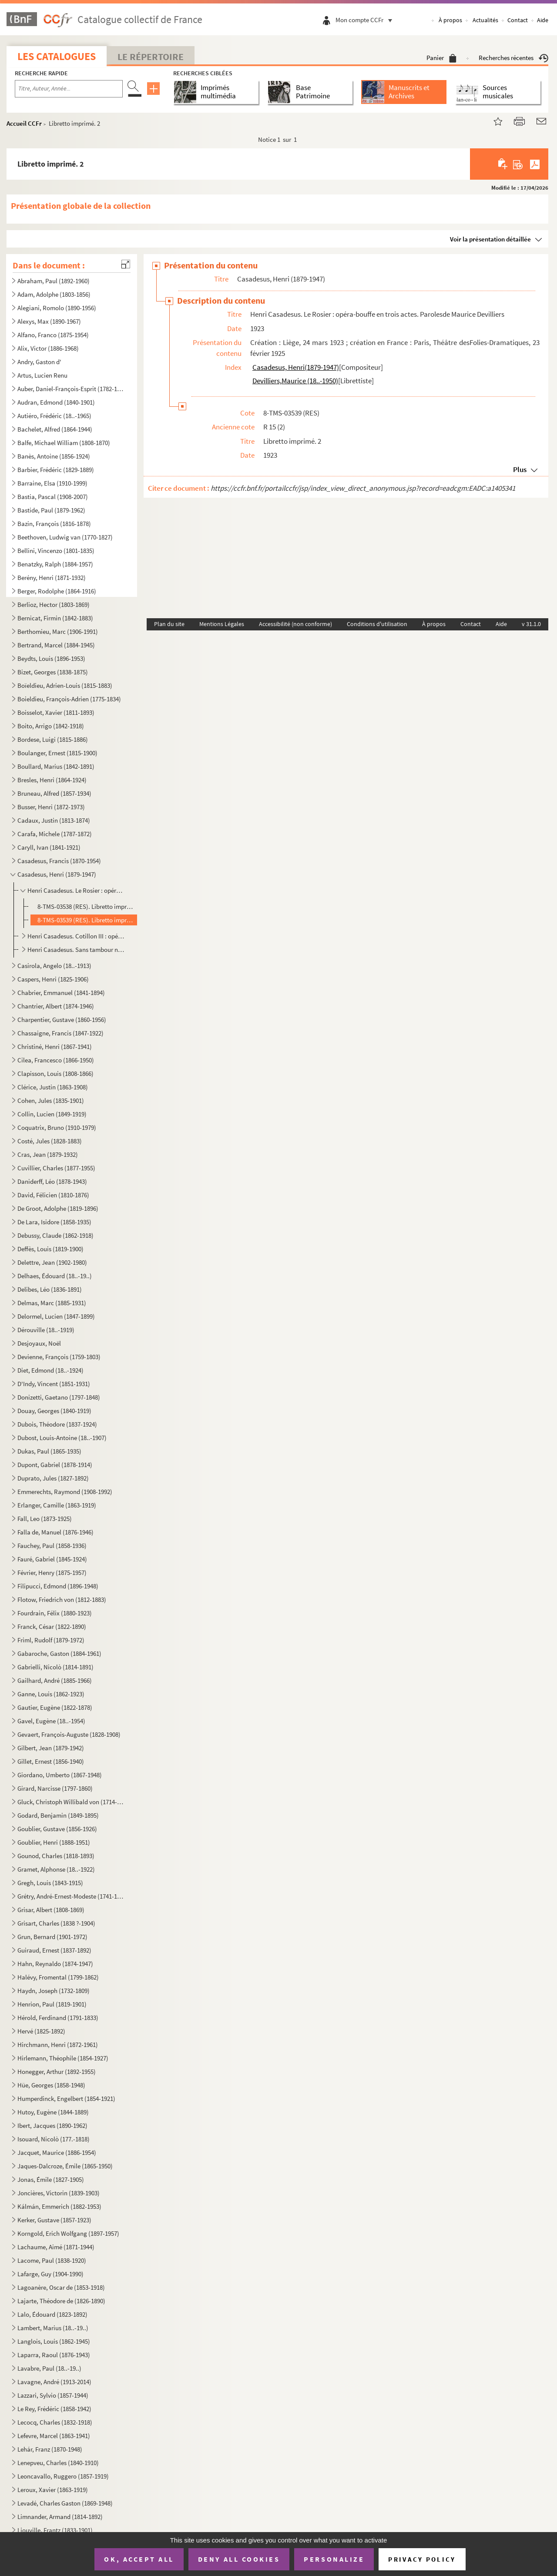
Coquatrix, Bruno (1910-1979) (56, 1127)
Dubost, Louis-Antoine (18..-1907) (62, 1438)
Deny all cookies (239, 2559)
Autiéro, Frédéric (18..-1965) (54, 416)
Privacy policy (422, 2559)
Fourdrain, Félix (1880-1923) (54, 1613)
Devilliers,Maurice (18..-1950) (295, 380)
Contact (517, 20)
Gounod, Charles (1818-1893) (55, 1856)
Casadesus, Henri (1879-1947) (56, 874)
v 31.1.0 (531, 624)
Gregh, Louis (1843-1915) (50, 1883)
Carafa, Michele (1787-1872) (54, 834)
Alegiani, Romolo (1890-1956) (56, 308)
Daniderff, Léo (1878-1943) (52, 1181)
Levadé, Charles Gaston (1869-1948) (65, 2503)
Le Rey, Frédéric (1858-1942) (54, 2409)
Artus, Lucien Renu (42, 375)
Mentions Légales (221, 624)
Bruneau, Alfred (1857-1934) (54, 793)
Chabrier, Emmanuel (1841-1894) (61, 992)
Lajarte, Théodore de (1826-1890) (61, 2301)
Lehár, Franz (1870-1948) (49, 2449)
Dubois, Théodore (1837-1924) (57, 1424)
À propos (450, 20)
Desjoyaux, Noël (39, 1343)
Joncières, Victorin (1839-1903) (58, 2193)
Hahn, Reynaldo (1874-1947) (55, 1964)
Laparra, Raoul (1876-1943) (53, 2355)
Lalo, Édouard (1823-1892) (52, 2314)
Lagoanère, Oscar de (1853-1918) (61, 2287)
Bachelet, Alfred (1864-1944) (54, 429)
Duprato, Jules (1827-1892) (53, 1478)
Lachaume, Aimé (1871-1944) (55, 2247)
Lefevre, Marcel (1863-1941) (53, 2436)
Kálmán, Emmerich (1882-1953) (59, 2206)
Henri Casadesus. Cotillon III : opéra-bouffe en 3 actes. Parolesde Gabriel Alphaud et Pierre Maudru (76, 936)
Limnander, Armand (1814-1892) (60, 2516)
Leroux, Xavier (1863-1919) (52, 2490)
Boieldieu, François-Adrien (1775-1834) (69, 699)
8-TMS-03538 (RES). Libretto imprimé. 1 (85, 906)
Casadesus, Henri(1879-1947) (295, 367)
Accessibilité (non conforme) (295, 624)
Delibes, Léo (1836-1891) (49, 1289)
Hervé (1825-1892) (41, 2031)
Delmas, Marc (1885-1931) (51, 1303)
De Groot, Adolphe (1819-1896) (57, 1208)
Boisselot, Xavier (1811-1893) (55, 712)
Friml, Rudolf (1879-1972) (50, 1640)
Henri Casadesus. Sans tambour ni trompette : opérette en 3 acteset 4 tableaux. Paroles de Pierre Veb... (76, 949)
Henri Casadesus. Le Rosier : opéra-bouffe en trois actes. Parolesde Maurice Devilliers (76, 890)
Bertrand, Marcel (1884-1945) (56, 645)
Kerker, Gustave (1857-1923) (54, 2220)
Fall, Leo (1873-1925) (44, 1518)
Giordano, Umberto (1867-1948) (59, 1775)
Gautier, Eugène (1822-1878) (54, 1707)
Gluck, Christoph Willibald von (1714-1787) (70, 1802)
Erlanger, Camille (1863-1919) (56, 1505)
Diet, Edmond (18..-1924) (50, 1370)
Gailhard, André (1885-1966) (54, 1680)
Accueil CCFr (24, 123)
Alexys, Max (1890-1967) (49, 321)
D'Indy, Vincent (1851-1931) (53, 1384)
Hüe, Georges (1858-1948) (51, 2085)
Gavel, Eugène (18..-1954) (51, 1721)
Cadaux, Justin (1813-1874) (53, 820)
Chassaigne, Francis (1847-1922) (60, 1033)
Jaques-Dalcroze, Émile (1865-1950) (65, 2166)
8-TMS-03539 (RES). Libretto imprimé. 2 (85, 920)
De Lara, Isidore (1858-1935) (54, 1222)
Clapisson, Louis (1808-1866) (55, 1073)
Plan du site (169, 624)
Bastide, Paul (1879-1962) (51, 510)
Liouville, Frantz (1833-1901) (55, 2530)
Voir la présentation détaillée (490, 239)
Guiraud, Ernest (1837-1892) (54, 1950)
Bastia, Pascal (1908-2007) (52, 496)
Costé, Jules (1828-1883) (49, 1141)
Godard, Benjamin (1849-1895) (58, 1815)
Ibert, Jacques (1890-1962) (52, 2125)
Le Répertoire (150, 56)
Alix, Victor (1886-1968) (48, 348)
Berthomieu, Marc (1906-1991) (57, 631)
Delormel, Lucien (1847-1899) (56, 1316)
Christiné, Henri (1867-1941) (54, 1046)
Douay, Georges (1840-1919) (54, 1411)
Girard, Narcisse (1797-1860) (55, 1788)
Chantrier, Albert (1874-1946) (55, 1006)
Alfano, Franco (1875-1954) (53, 335)
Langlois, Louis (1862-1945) (53, 2341)
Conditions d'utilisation (377, 624)
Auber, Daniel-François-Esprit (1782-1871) (70, 389)
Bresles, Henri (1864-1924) (52, 780)
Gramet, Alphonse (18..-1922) (56, 1869)
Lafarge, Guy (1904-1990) (50, 2274)
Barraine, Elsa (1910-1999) (52, 483)
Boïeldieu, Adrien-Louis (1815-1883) (64, 685)
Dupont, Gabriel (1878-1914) (54, 1465)
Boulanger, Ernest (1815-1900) (57, 753)
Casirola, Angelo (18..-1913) (54, 965)
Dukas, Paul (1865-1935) (49, 1451)
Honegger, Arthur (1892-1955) (56, 2071)
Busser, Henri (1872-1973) (51, 807)
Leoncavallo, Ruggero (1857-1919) (63, 2476)
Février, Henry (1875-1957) (52, 1572)
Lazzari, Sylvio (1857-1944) (52, 2395)
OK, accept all (139, 2559)
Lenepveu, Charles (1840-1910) (58, 2463)
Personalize (334, 2559)
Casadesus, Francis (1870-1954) (59, 861)
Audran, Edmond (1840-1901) (56, 402)
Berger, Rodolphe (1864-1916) (56, 591)
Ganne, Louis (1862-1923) (50, 1694)
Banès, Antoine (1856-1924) (53, 456)
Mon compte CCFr (366, 19)
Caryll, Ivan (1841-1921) (49, 847)
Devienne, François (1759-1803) (59, 1357)
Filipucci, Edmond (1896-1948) (57, 1586)
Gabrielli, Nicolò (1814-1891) (55, 1667)
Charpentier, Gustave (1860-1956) (61, 1019)
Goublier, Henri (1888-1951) (53, 1842)
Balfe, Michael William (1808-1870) (63, 443)
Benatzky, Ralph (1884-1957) (55, 564)
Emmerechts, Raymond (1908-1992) (64, 1491)
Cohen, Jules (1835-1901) (50, 1100)
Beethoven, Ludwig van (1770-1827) (65, 537)
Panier (441, 58)
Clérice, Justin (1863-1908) (52, 1087)
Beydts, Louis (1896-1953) (51, 658)
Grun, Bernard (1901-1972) (52, 1937)
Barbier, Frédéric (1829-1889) (55, 470)
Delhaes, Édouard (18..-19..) (54, 1276)
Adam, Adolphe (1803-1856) (54, 294)
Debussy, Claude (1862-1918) (55, 1235)
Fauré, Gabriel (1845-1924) (52, 1559)
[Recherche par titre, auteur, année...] (69, 88)
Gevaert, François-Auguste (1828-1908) (69, 1734)
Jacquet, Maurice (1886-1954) (56, 2152)
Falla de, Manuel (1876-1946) (55, 1532)
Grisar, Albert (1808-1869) (50, 1910)
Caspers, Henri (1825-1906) (53, 979)
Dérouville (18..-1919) (45, 1330)
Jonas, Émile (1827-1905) (50, 2179)
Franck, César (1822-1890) (51, 1626)
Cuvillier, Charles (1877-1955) (56, 1168)
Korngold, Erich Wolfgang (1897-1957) (68, 2233)
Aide (542, 20)
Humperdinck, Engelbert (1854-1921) (66, 2098)
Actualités (485, 20)
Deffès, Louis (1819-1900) (50, 1249)
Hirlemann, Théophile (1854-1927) (62, 2058)
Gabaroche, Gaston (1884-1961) (59, 1653)
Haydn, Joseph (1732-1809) (53, 1990)
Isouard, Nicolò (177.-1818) (53, 2139)
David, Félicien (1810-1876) (53, 1195)
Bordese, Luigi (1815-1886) (52, 739)
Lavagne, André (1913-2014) (54, 2382)
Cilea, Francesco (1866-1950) (55, 1060)
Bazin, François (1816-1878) (54, 523)
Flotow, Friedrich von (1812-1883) (61, 1599)
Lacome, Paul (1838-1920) (51, 2260)
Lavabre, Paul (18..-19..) (49, 2368)
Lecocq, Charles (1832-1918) (54, 2422)
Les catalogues (56, 56)
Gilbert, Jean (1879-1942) (50, 1748)
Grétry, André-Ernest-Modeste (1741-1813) (70, 1896)
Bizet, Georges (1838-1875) (52, 672)
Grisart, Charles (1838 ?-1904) (56, 1923)
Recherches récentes (513, 58)
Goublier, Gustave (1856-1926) (57, 1829)
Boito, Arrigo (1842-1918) (50, 726)
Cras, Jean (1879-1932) (47, 1154)
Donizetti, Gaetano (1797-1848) (58, 1397)
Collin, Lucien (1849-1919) (52, 1114)
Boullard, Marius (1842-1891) (55, 766)
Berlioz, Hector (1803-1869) (53, 604)
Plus (520, 469)
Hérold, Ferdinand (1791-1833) (57, 2017)
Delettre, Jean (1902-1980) (52, 1262)
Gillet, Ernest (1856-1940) (50, 1761)
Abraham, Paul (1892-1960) (53, 281)
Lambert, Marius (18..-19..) (52, 2328)
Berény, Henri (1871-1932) (51, 577)
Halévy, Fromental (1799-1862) (58, 1977)
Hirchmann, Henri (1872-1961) (57, 2044)
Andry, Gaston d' (39, 362)
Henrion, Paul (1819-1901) (52, 2004)
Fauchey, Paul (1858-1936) (52, 1545)
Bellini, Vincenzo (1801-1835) (55, 550)
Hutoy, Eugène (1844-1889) (53, 2112)
